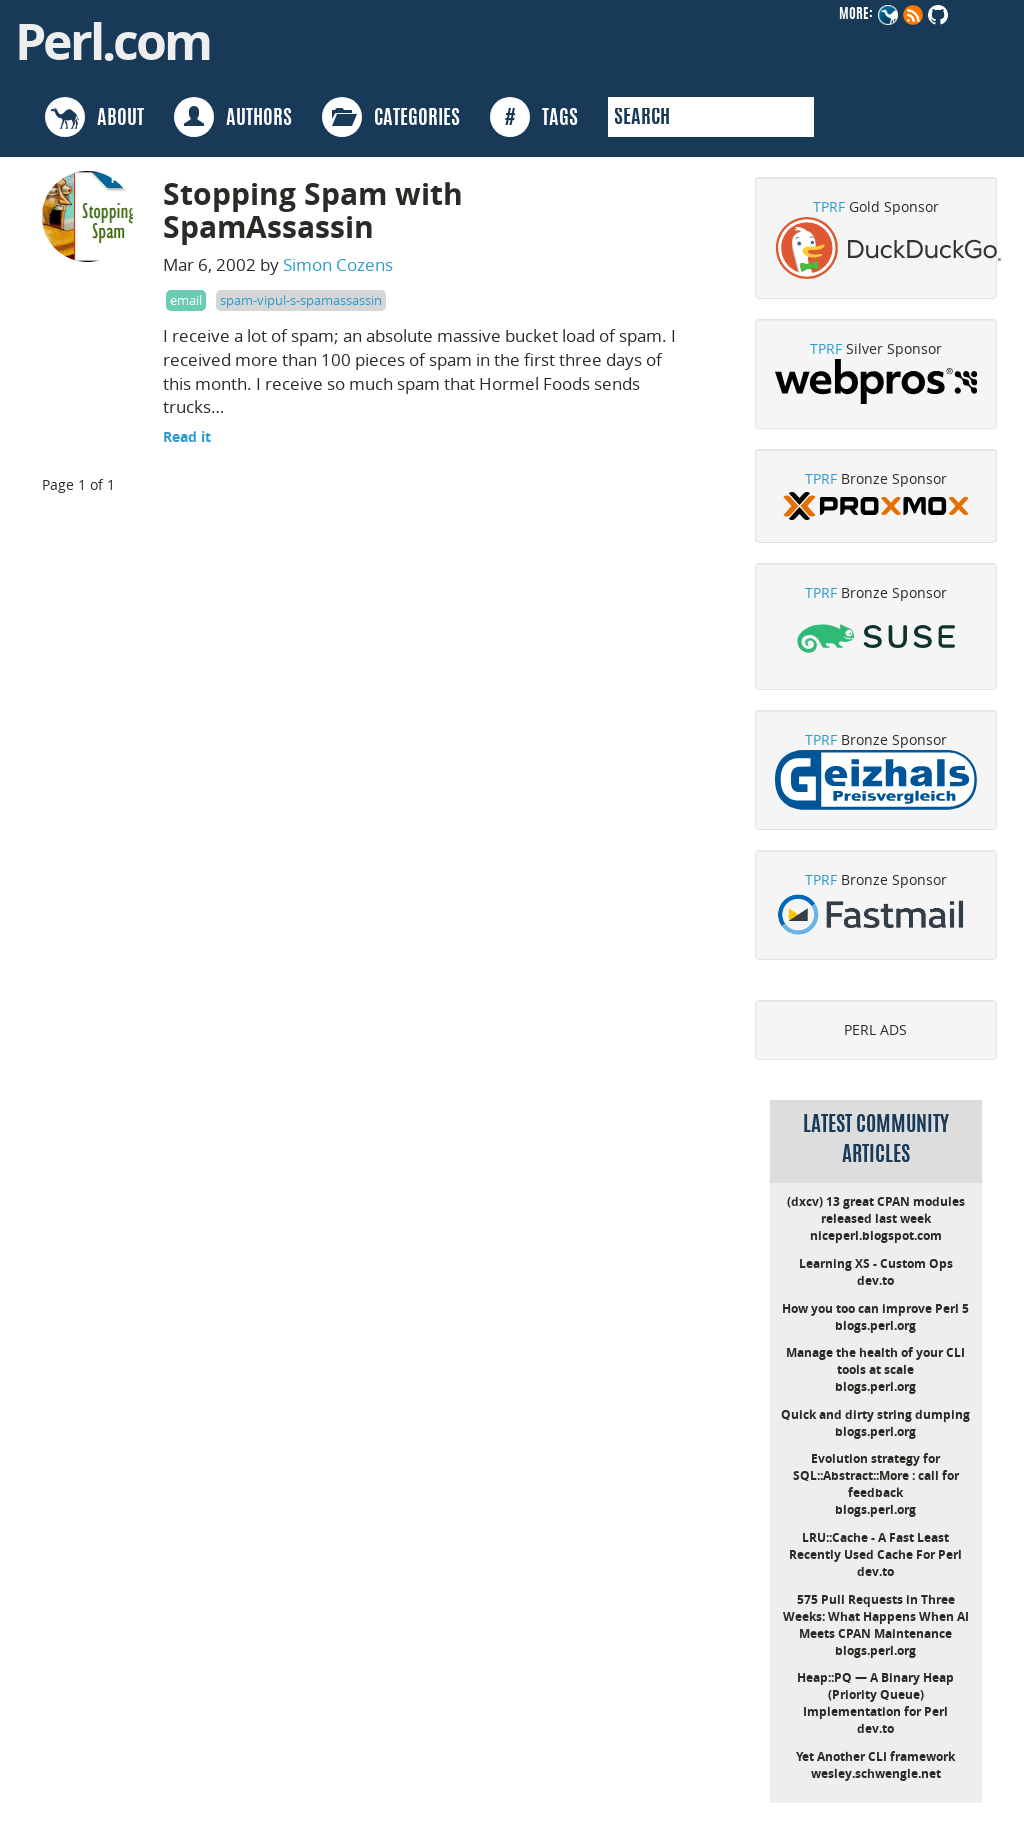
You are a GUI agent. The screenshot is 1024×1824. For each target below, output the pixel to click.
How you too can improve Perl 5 (875, 1308)
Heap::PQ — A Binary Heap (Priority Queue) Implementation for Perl (875, 1694)
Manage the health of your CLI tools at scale (875, 1361)
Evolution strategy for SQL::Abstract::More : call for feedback (876, 1475)
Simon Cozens (338, 264)
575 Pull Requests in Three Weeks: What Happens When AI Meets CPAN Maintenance (876, 1616)
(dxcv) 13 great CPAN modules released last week (876, 1210)
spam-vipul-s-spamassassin (301, 300)
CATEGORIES (391, 117)
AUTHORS (233, 117)
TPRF (829, 206)
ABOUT (94, 117)
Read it (187, 436)
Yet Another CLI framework (875, 1756)
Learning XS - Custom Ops (876, 1263)
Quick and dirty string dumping (875, 1414)
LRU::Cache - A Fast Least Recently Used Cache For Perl (875, 1546)
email (186, 300)
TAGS (534, 117)
